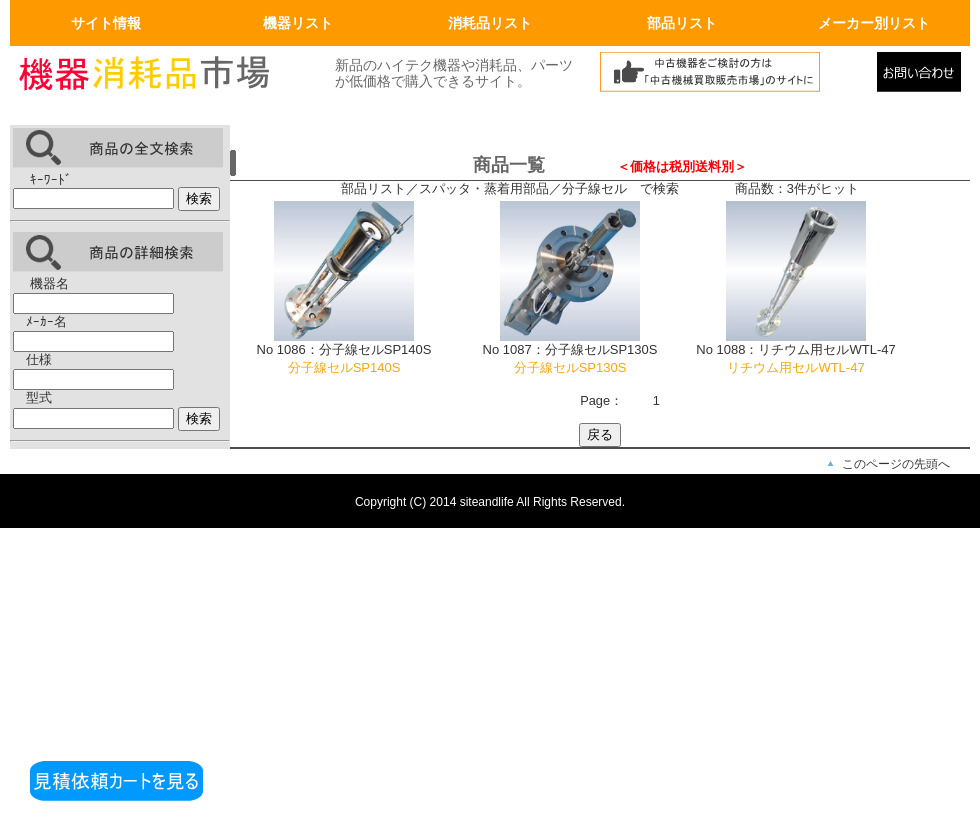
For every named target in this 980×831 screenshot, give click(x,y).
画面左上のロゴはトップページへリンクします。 (160, 77)
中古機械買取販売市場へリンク (733, 77)
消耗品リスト (490, 23)
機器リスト (298, 23)
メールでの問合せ (923, 77)
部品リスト (682, 23)
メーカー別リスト (874, 23)
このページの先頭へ (896, 464)
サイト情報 (106, 23)
